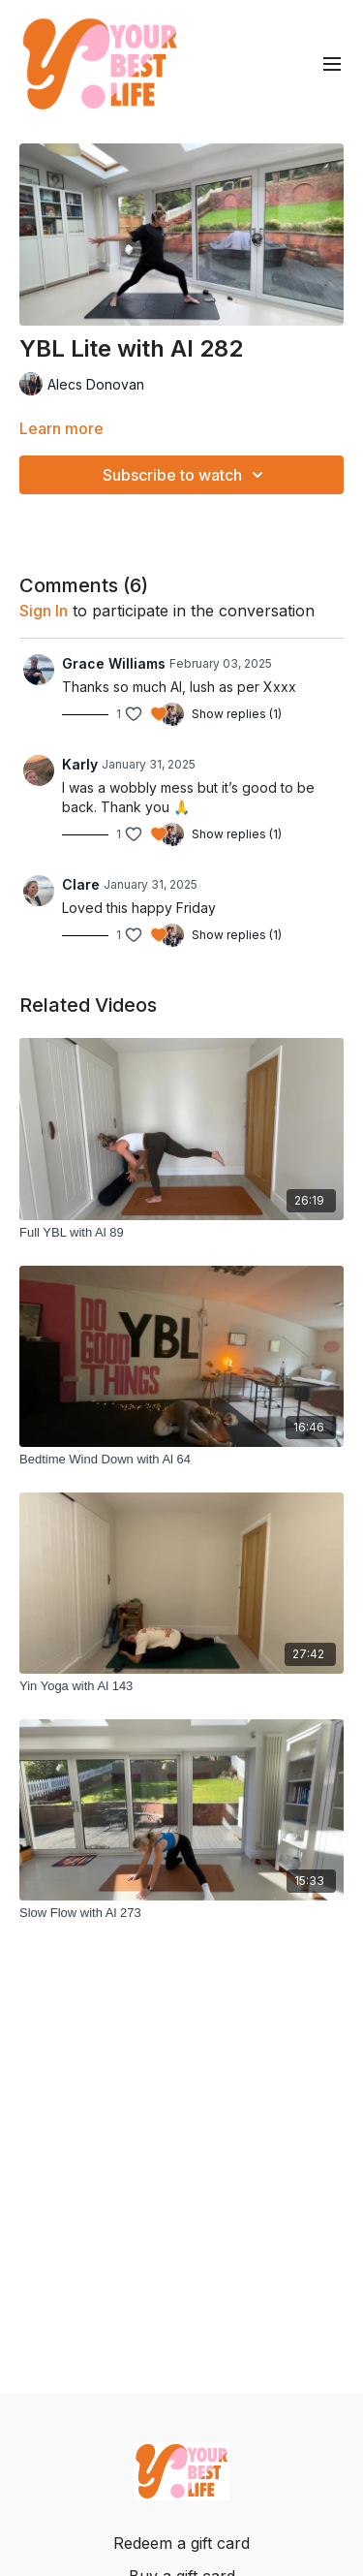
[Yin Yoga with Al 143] (181, 1686)
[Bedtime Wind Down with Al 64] (181, 1459)
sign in (43, 610)
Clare (81, 884)
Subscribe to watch (186, 475)
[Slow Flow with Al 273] (181, 1913)
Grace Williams (114, 663)
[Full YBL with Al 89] (181, 1232)
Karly (80, 764)
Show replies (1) (237, 714)
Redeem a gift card (181, 2543)
